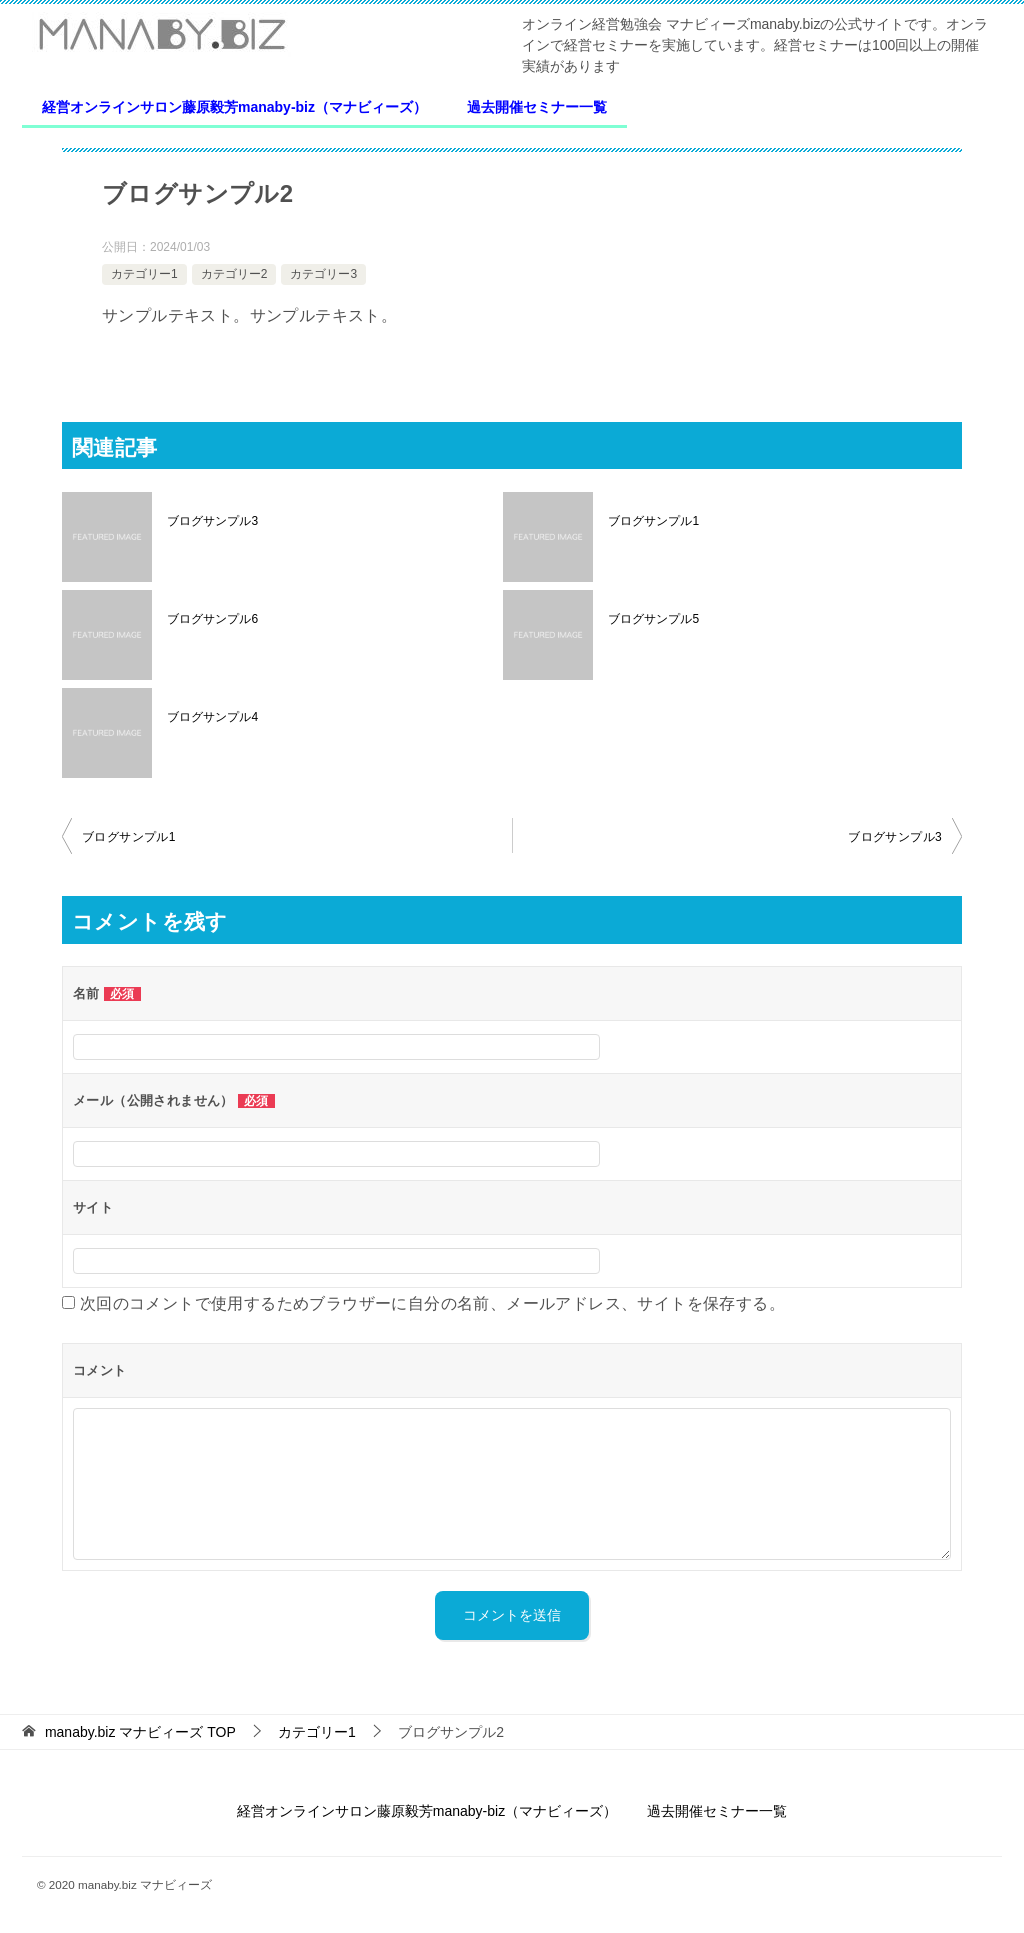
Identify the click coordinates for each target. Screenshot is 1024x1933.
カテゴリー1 (144, 274)
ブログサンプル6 (212, 619)
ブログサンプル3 (212, 521)
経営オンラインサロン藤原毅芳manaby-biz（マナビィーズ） (234, 107)
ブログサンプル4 (212, 717)
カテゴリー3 (323, 274)
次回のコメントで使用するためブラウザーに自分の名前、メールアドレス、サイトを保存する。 (432, 1303)
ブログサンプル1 (653, 521)
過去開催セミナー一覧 (537, 107)
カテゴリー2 (234, 274)
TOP (140, 1732)
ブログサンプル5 (653, 619)
